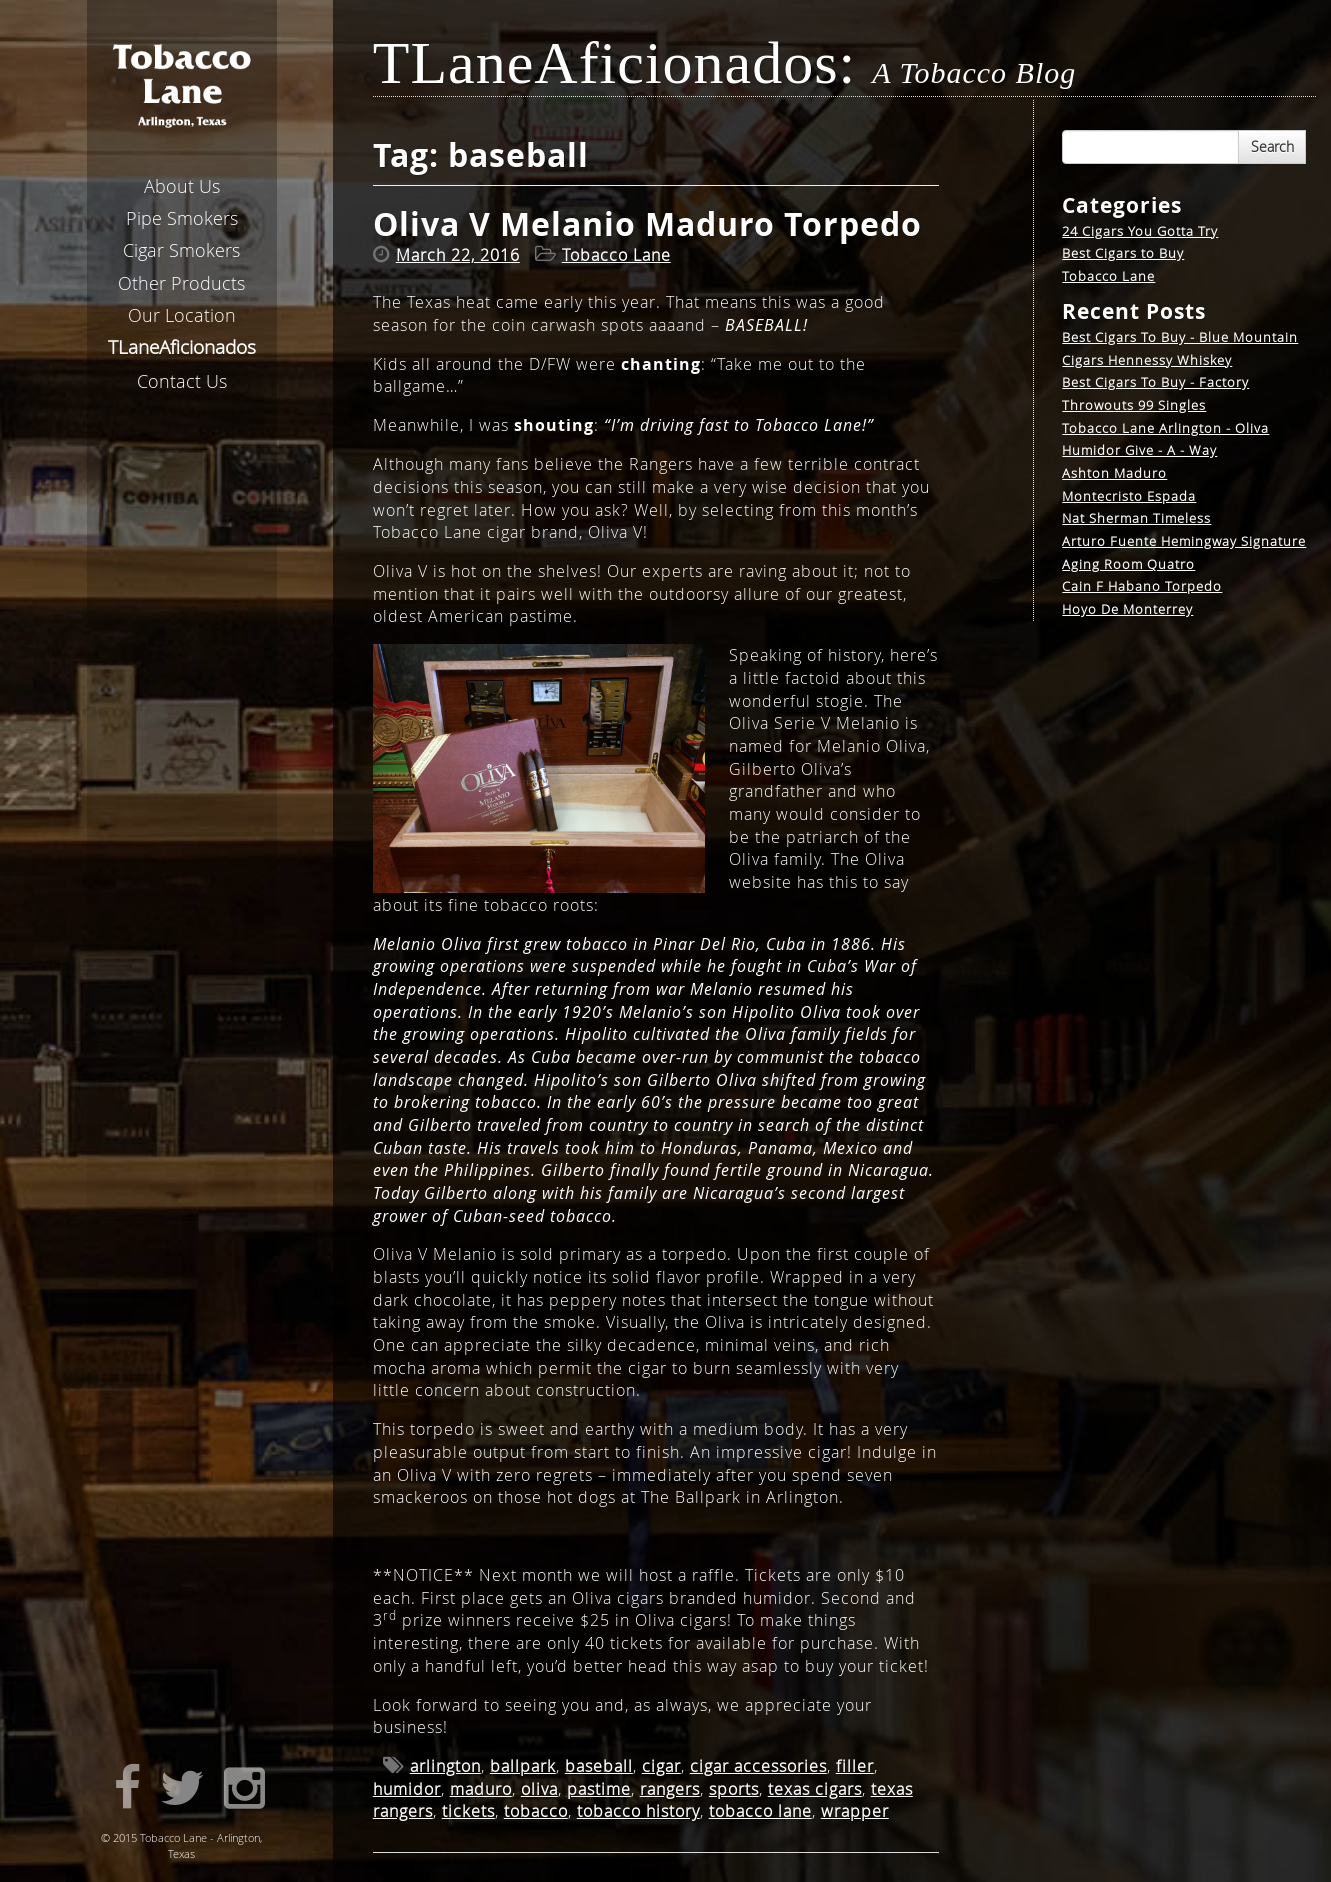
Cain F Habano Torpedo (1142, 586)
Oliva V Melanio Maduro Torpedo (647, 223)
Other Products (181, 283)
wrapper (855, 1811)
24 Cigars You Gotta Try (1140, 231)
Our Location (182, 315)
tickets (468, 1811)
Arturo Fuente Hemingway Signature (1184, 541)
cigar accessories (758, 1766)
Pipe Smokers (182, 218)
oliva (539, 1789)
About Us (182, 186)
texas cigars (815, 1789)
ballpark (523, 1766)
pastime (599, 1789)
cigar (661, 1766)
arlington (445, 1766)
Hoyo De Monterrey (1127, 609)
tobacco (536, 1811)
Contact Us (182, 381)
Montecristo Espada (1129, 496)
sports (734, 1789)
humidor (407, 1789)
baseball (599, 1766)
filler (855, 1766)
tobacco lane (760, 1811)
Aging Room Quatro (1128, 564)
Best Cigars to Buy (1123, 253)
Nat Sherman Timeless (1136, 518)
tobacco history (638, 1811)
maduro (481, 1789)
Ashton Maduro (1114, 473)
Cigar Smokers (181, 250)
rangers (670, 1789)
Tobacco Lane (1108, 276)
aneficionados (182, 347)
